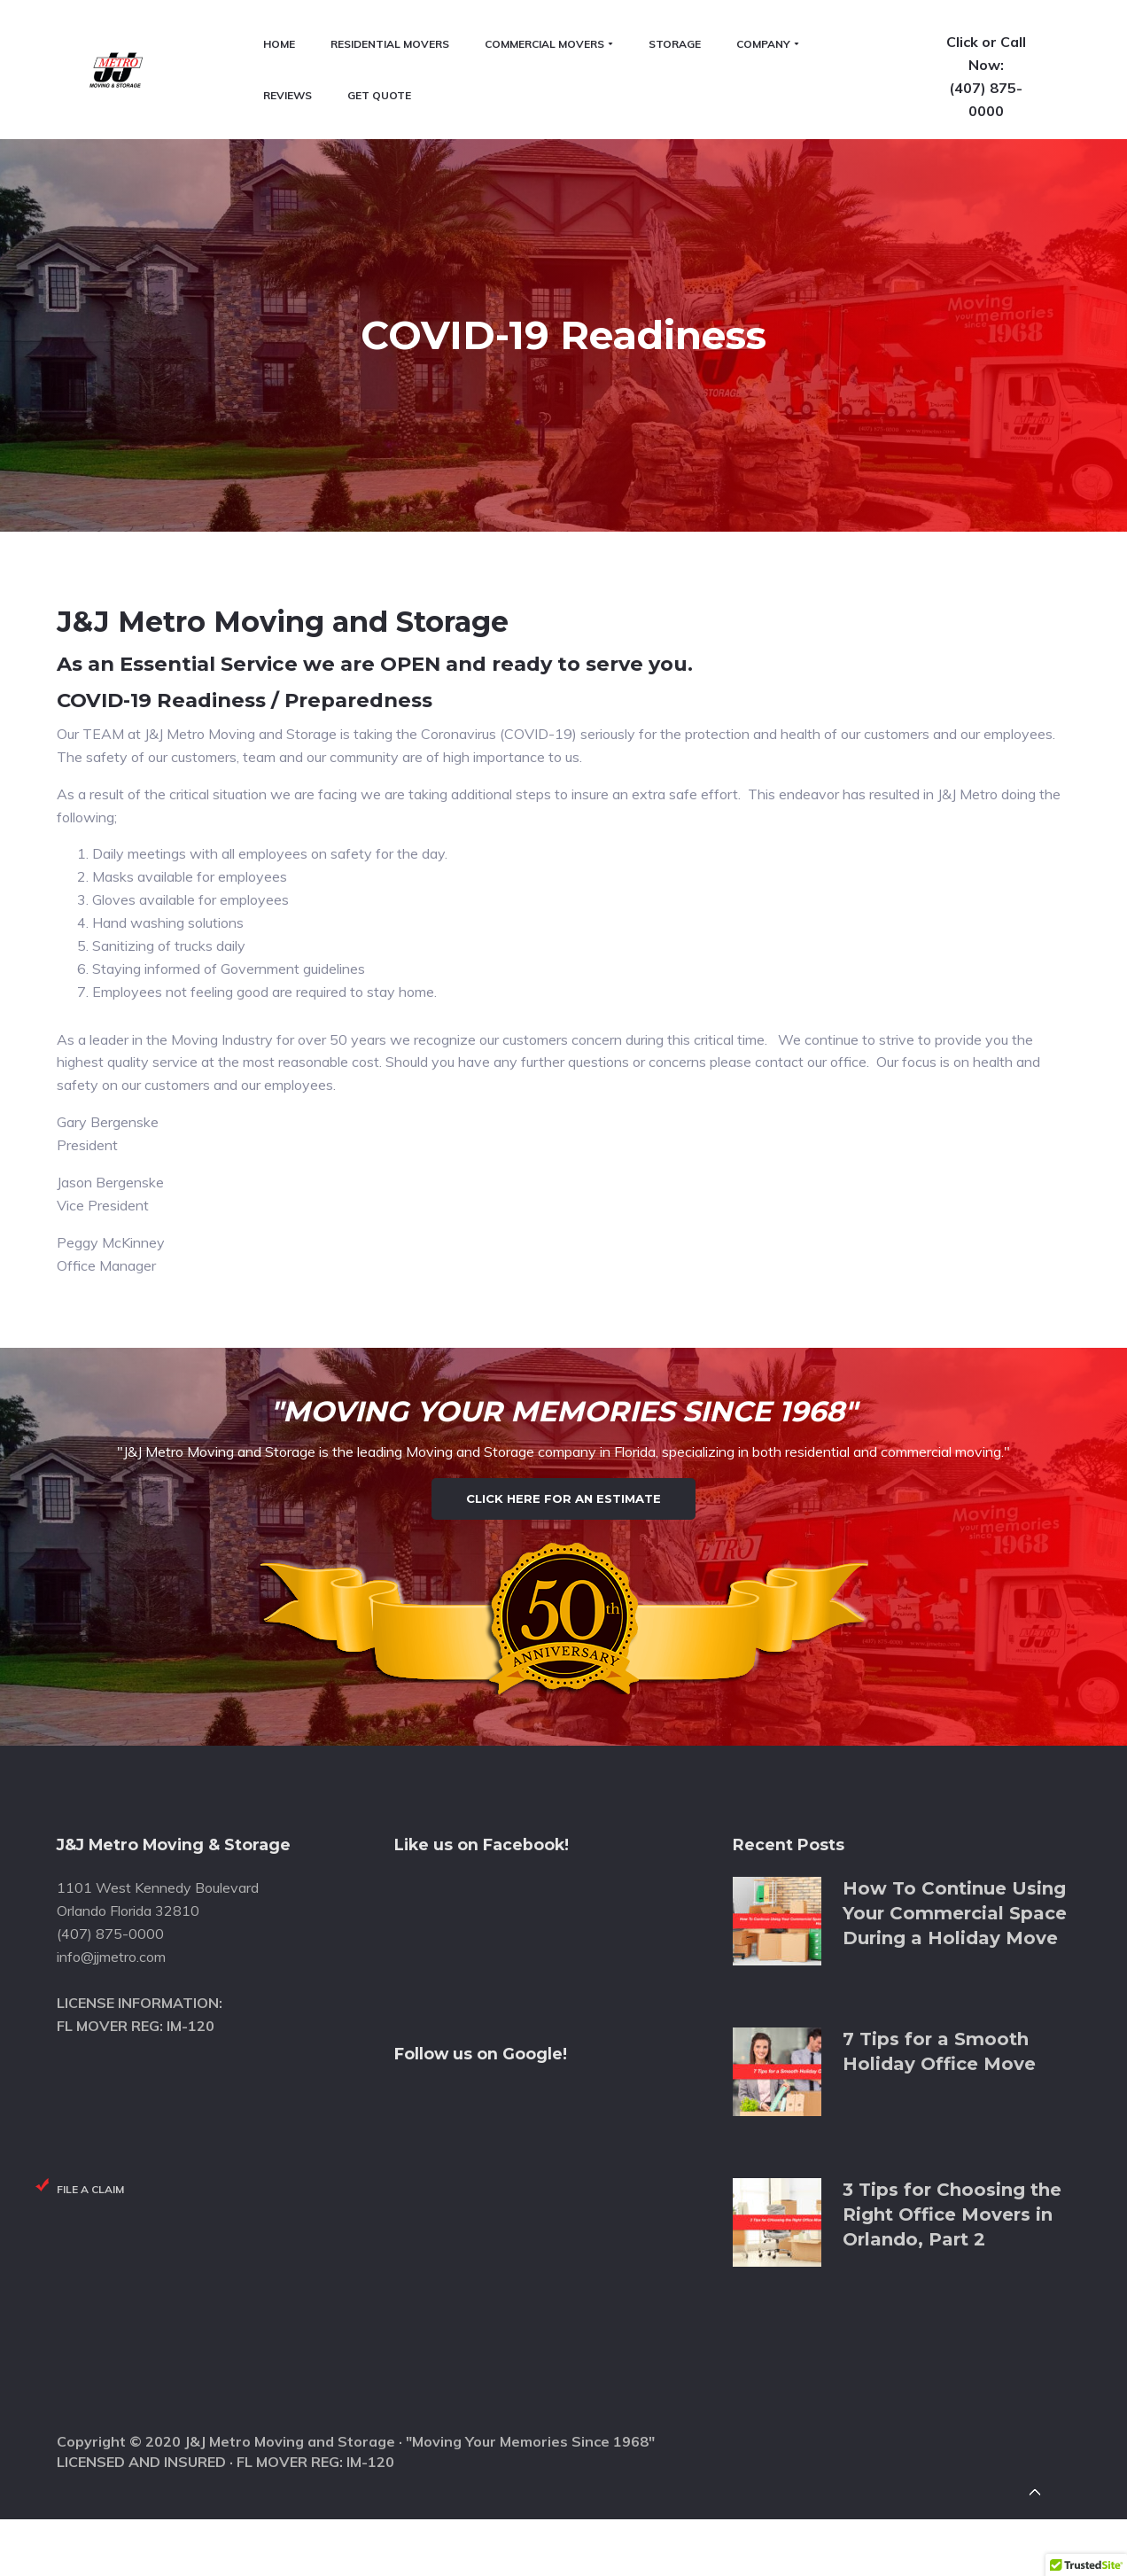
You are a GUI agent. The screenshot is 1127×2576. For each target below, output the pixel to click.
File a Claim (90, 2115)
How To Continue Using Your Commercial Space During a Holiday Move (955, 1839)
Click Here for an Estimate (563, 1381)
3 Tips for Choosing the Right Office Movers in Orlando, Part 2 (952, 2140)
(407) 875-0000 (1014, 98)
